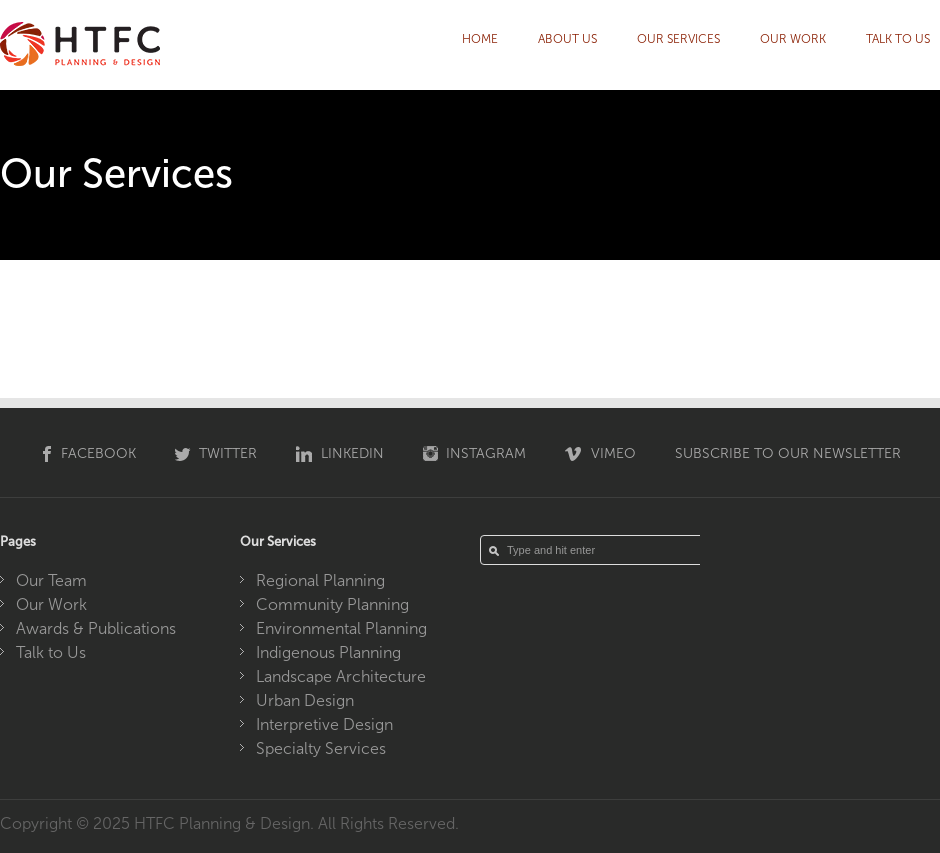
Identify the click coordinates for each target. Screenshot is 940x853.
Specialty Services (321, 748)
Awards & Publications (96, 628)
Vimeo (613, 453)
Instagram (486, 453)
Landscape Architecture (341, 676)
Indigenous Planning (328, 652)
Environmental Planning (341, 628)
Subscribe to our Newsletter (788, 453)
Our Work (793, 39)
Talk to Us (898, 39)
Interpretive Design (324, 724)
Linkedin (352, 453)
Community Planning (332, 604)
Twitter (228, 453)
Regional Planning (320, 580)
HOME (480, 39)
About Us (567, 39)
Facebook (98, 453)
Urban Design (305, 700)
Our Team (51, 580)
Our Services (678, 39)
